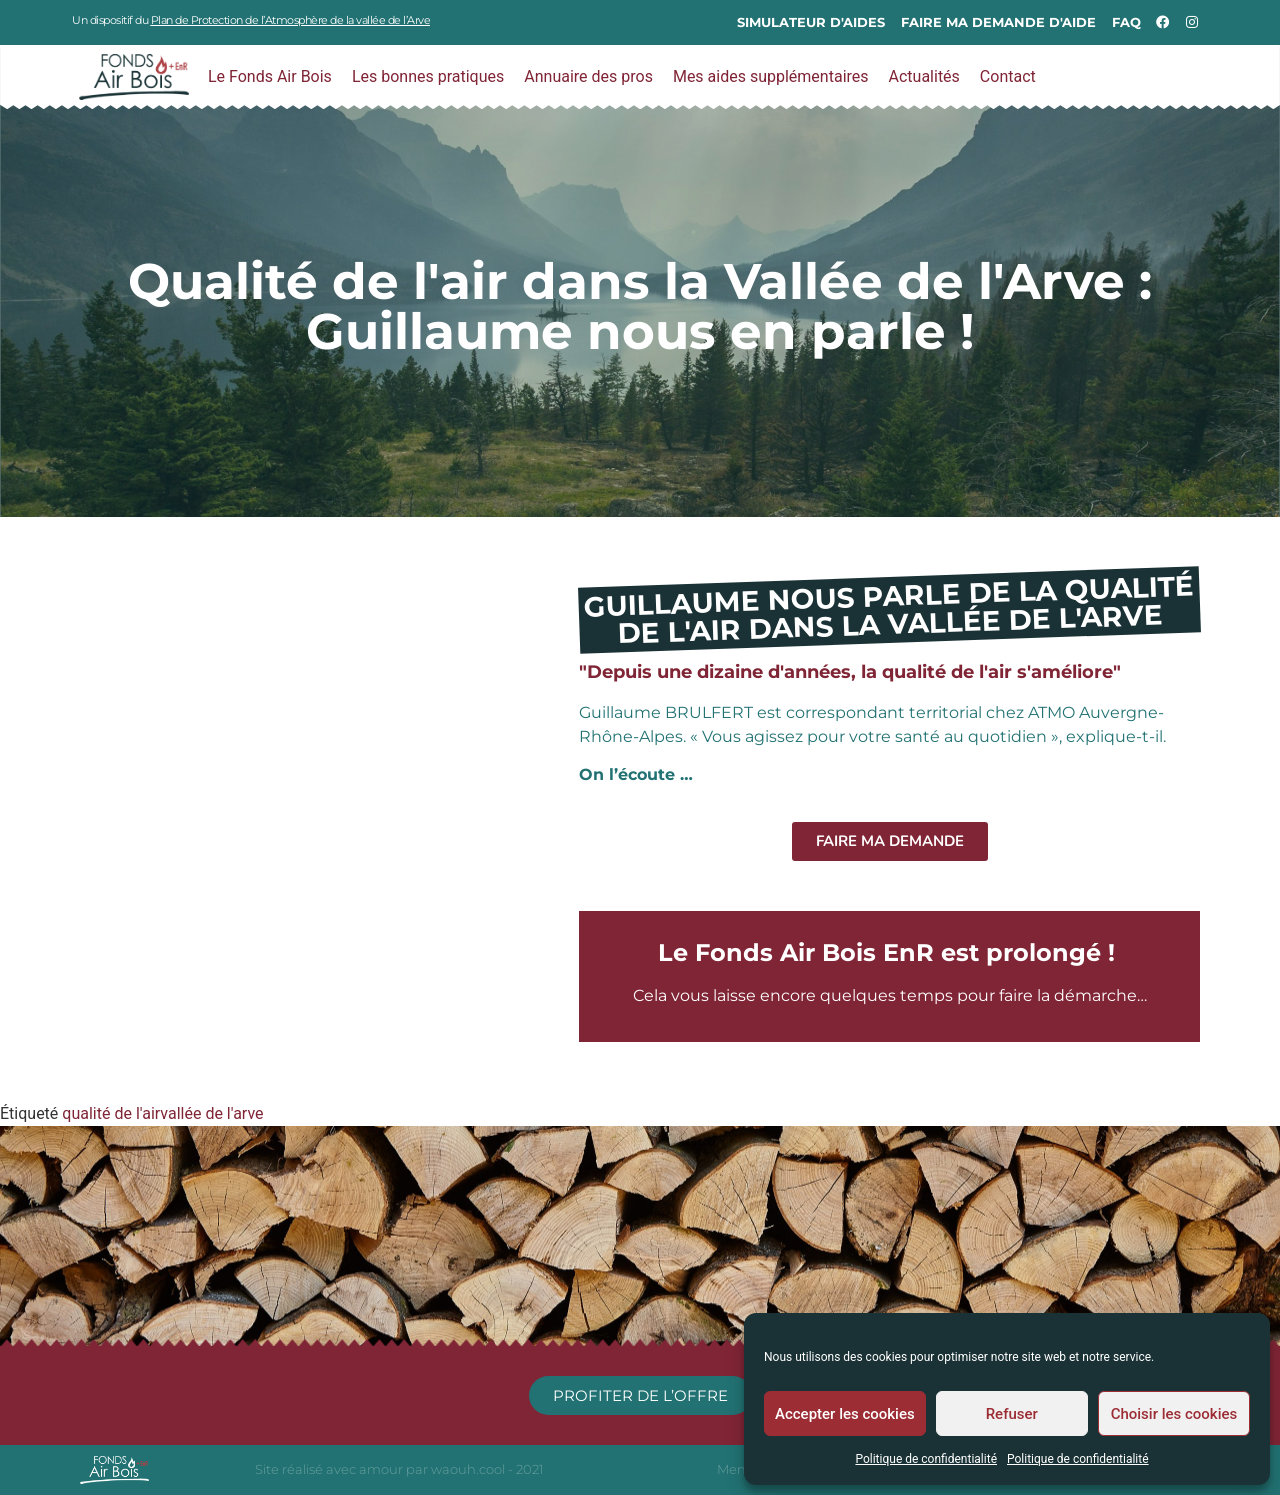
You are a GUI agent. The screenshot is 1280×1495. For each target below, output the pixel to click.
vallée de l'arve (211, 1113)
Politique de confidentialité (926, 1459)
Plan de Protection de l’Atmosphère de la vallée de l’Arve (291, 20)
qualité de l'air (111, 1113)
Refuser (1012, 1414)
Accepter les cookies (845, 1414)
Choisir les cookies (1174, 1414)
